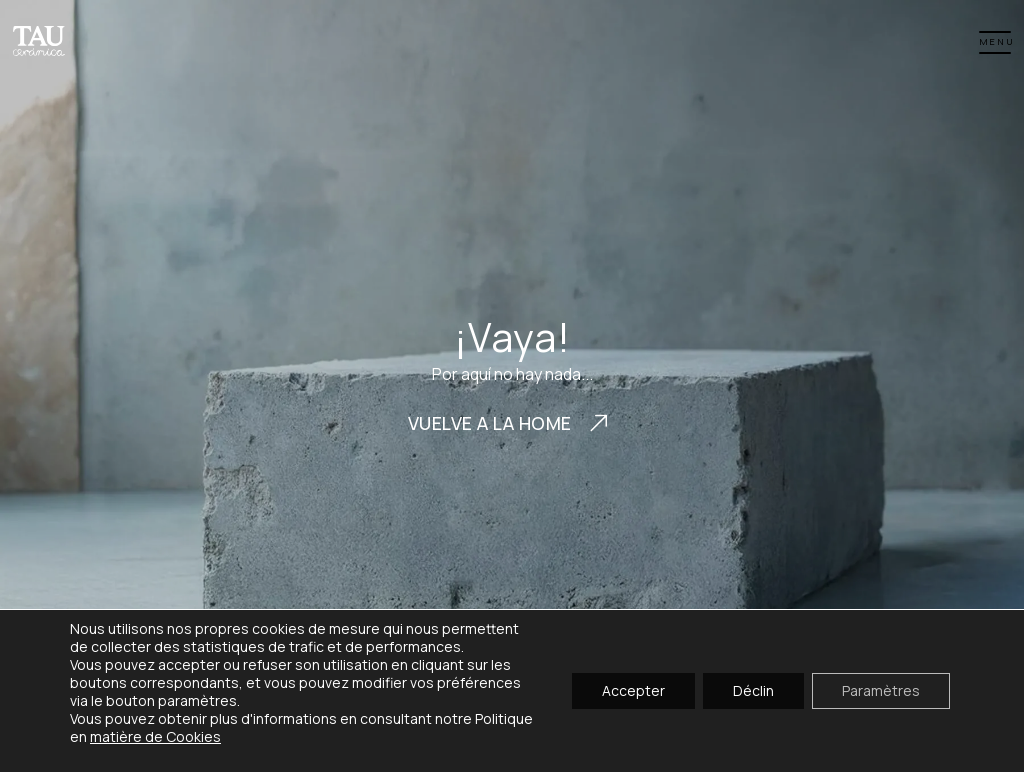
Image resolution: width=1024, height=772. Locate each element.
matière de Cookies (155, 736)
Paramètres (881, 690)
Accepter (633, 690)
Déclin (753, 690)
